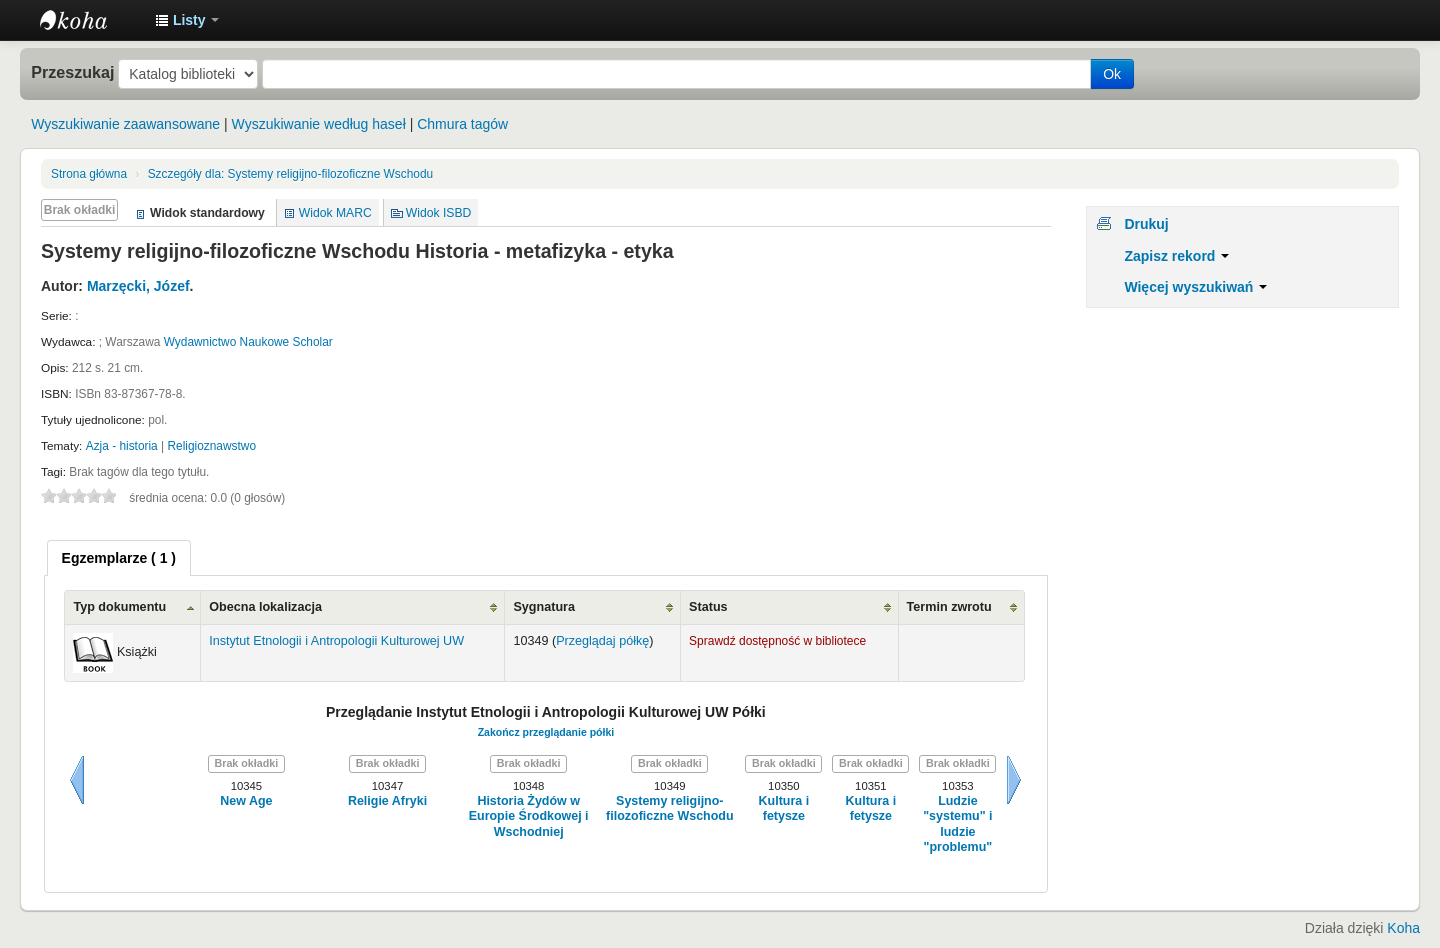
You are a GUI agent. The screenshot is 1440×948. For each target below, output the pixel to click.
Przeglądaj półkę (602, 641)
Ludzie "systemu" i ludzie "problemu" (957, 824)
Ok (1112, 74)
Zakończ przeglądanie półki (546, 732)
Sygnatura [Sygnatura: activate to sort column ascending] (544, 607)
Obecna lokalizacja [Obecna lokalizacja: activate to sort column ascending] (265, 607)
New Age (246, 801)
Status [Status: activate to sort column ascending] (708, 607)
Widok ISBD (439, 213)
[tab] (119, 558)
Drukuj (1146, 224)
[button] (187, 20)
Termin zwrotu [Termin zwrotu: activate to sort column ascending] (949, 607)
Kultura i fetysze (784, 808)
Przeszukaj (72, 72)
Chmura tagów (462, 124)
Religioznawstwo (211, 446)
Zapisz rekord (1176, 256)
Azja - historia (122, 446)
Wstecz (77, 780)
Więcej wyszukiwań (1195, 287)
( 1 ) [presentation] (119, 558)
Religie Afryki (387, 801)
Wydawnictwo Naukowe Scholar (248, 342)
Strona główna (89, 174)
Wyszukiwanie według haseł (319, 124)
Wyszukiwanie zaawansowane (125, 124)
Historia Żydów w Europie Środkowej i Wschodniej (529, 816)
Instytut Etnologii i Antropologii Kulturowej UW (90, 20)
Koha (1403, 928)
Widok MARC (335, 213)
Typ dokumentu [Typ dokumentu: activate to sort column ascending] (119, 607)
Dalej (1014, 780)
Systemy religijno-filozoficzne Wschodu (291, 174)
